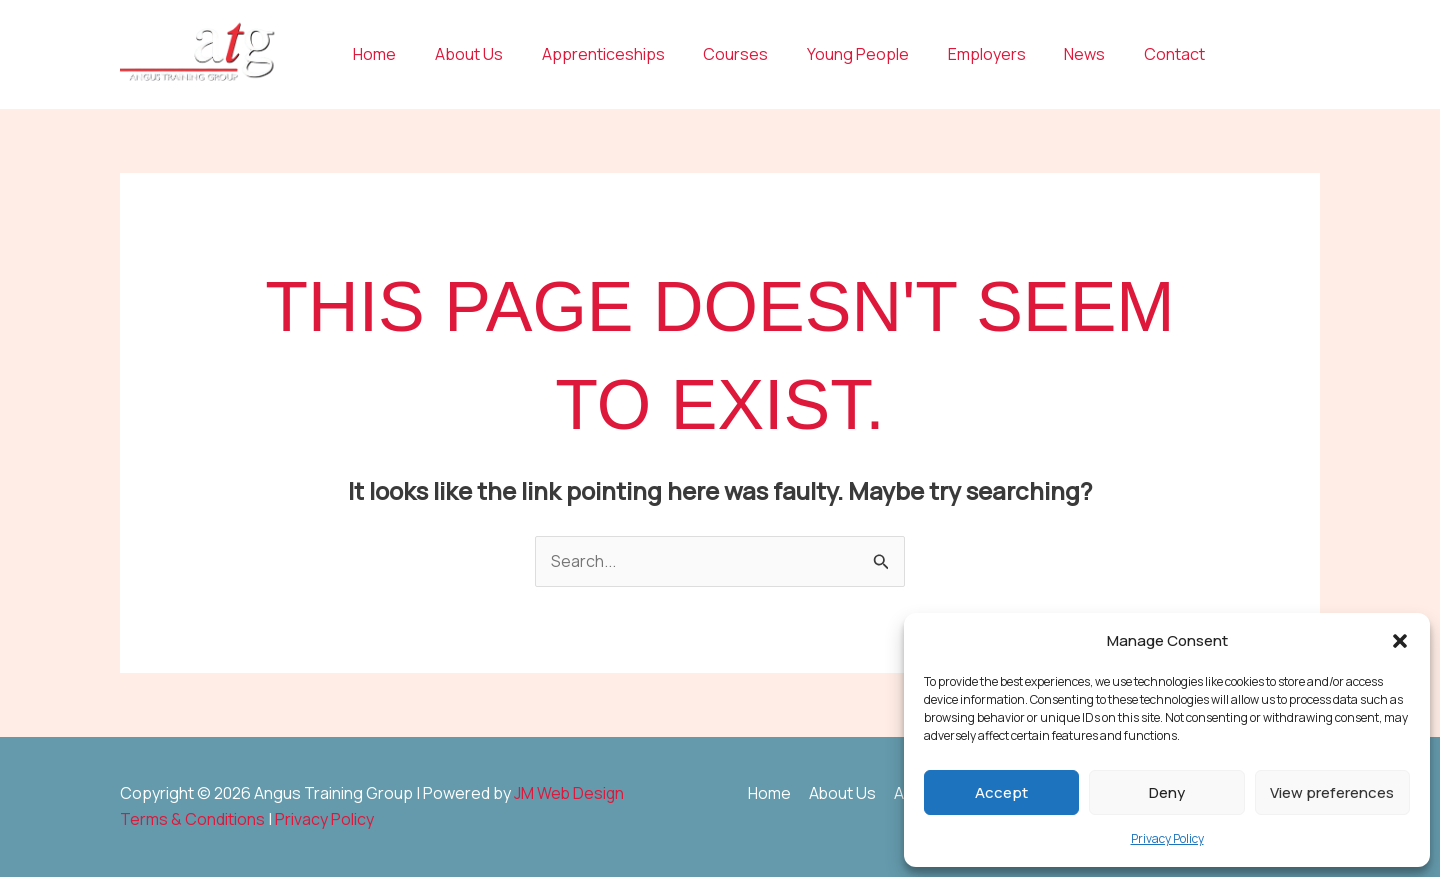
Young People (828, 54)
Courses (712, 54)
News (1041, 54)
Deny (1167, 792)
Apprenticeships (586, 54)
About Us (459, 54)
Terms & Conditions (192, 819)
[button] (1400, 641)
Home (371, 54)
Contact (1124, 54)
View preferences (1332, 792)
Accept (1001, 792)
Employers (950, 54)
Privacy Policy (1167, 838)
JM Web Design (570, 793)
